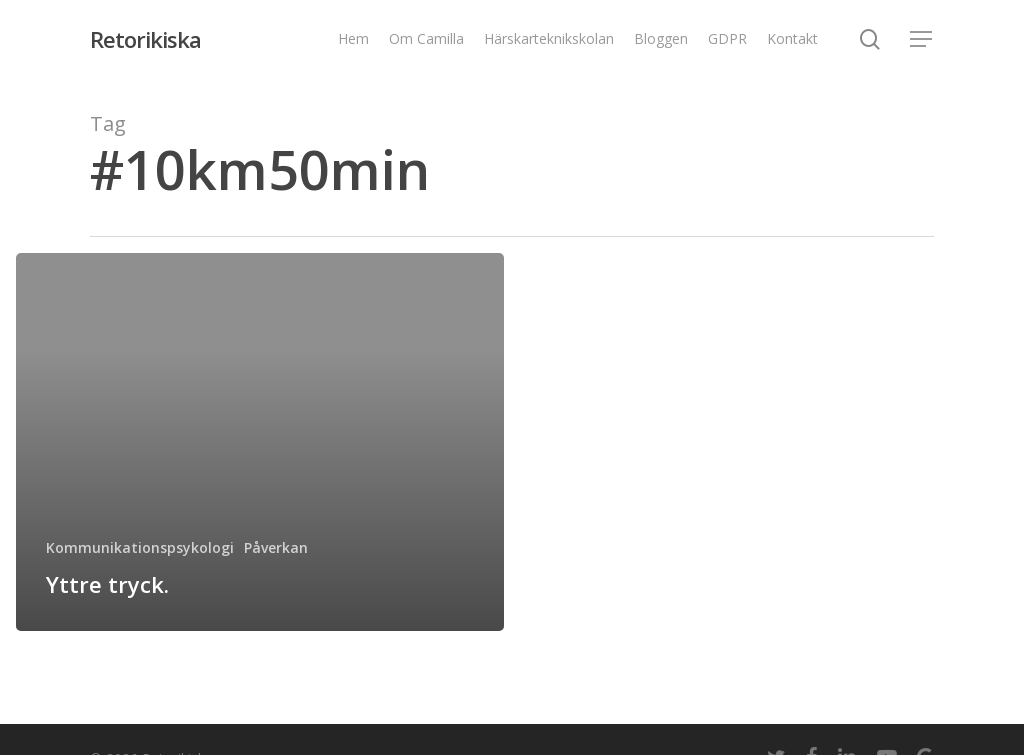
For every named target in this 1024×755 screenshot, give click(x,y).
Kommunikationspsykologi (140, 547)
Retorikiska (145, 39)
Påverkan (276, 547)
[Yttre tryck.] (260, 442)
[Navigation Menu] (922, 39)
